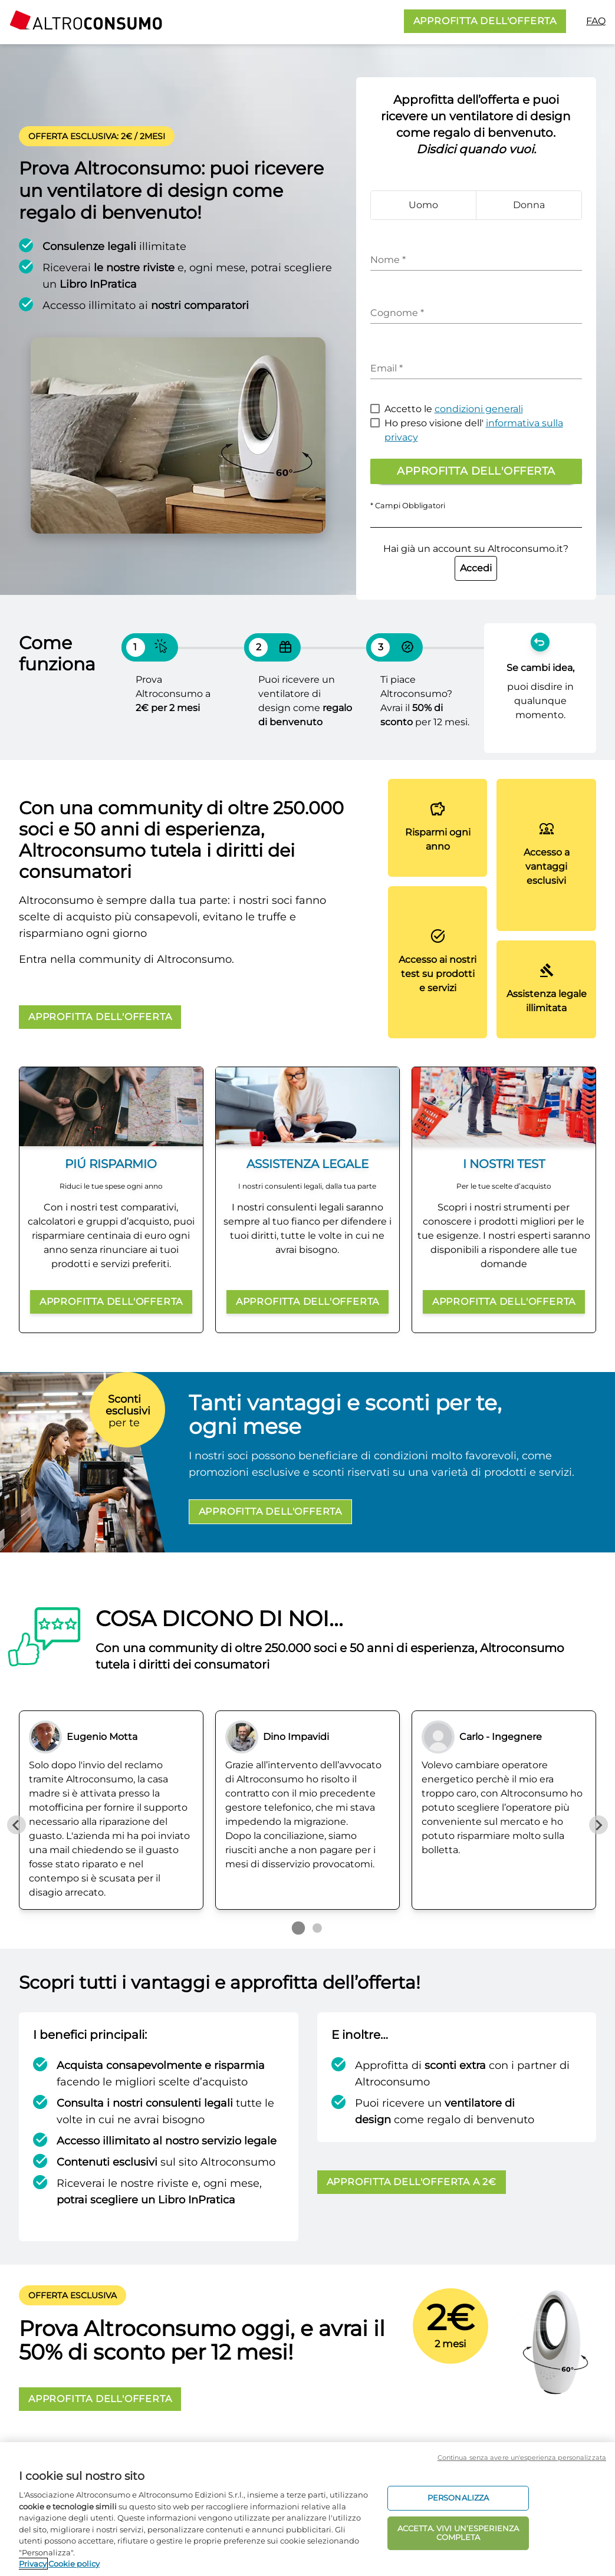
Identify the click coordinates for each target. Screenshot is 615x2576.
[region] (307, 2509)
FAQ (596, 21)
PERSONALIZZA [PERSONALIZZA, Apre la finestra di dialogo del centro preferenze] (458, 2497)
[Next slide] (598, 1824)
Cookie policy (74, 2563)
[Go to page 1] (297, 1928)
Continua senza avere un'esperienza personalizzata (522, 2457)
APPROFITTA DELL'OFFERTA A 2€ (411, 2181)
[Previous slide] (16, 1824)
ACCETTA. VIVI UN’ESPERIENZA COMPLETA (458, 2533)
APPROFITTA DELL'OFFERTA (485, 21)
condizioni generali (479, 408)
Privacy (33, 2563)
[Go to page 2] (317, 1928)
